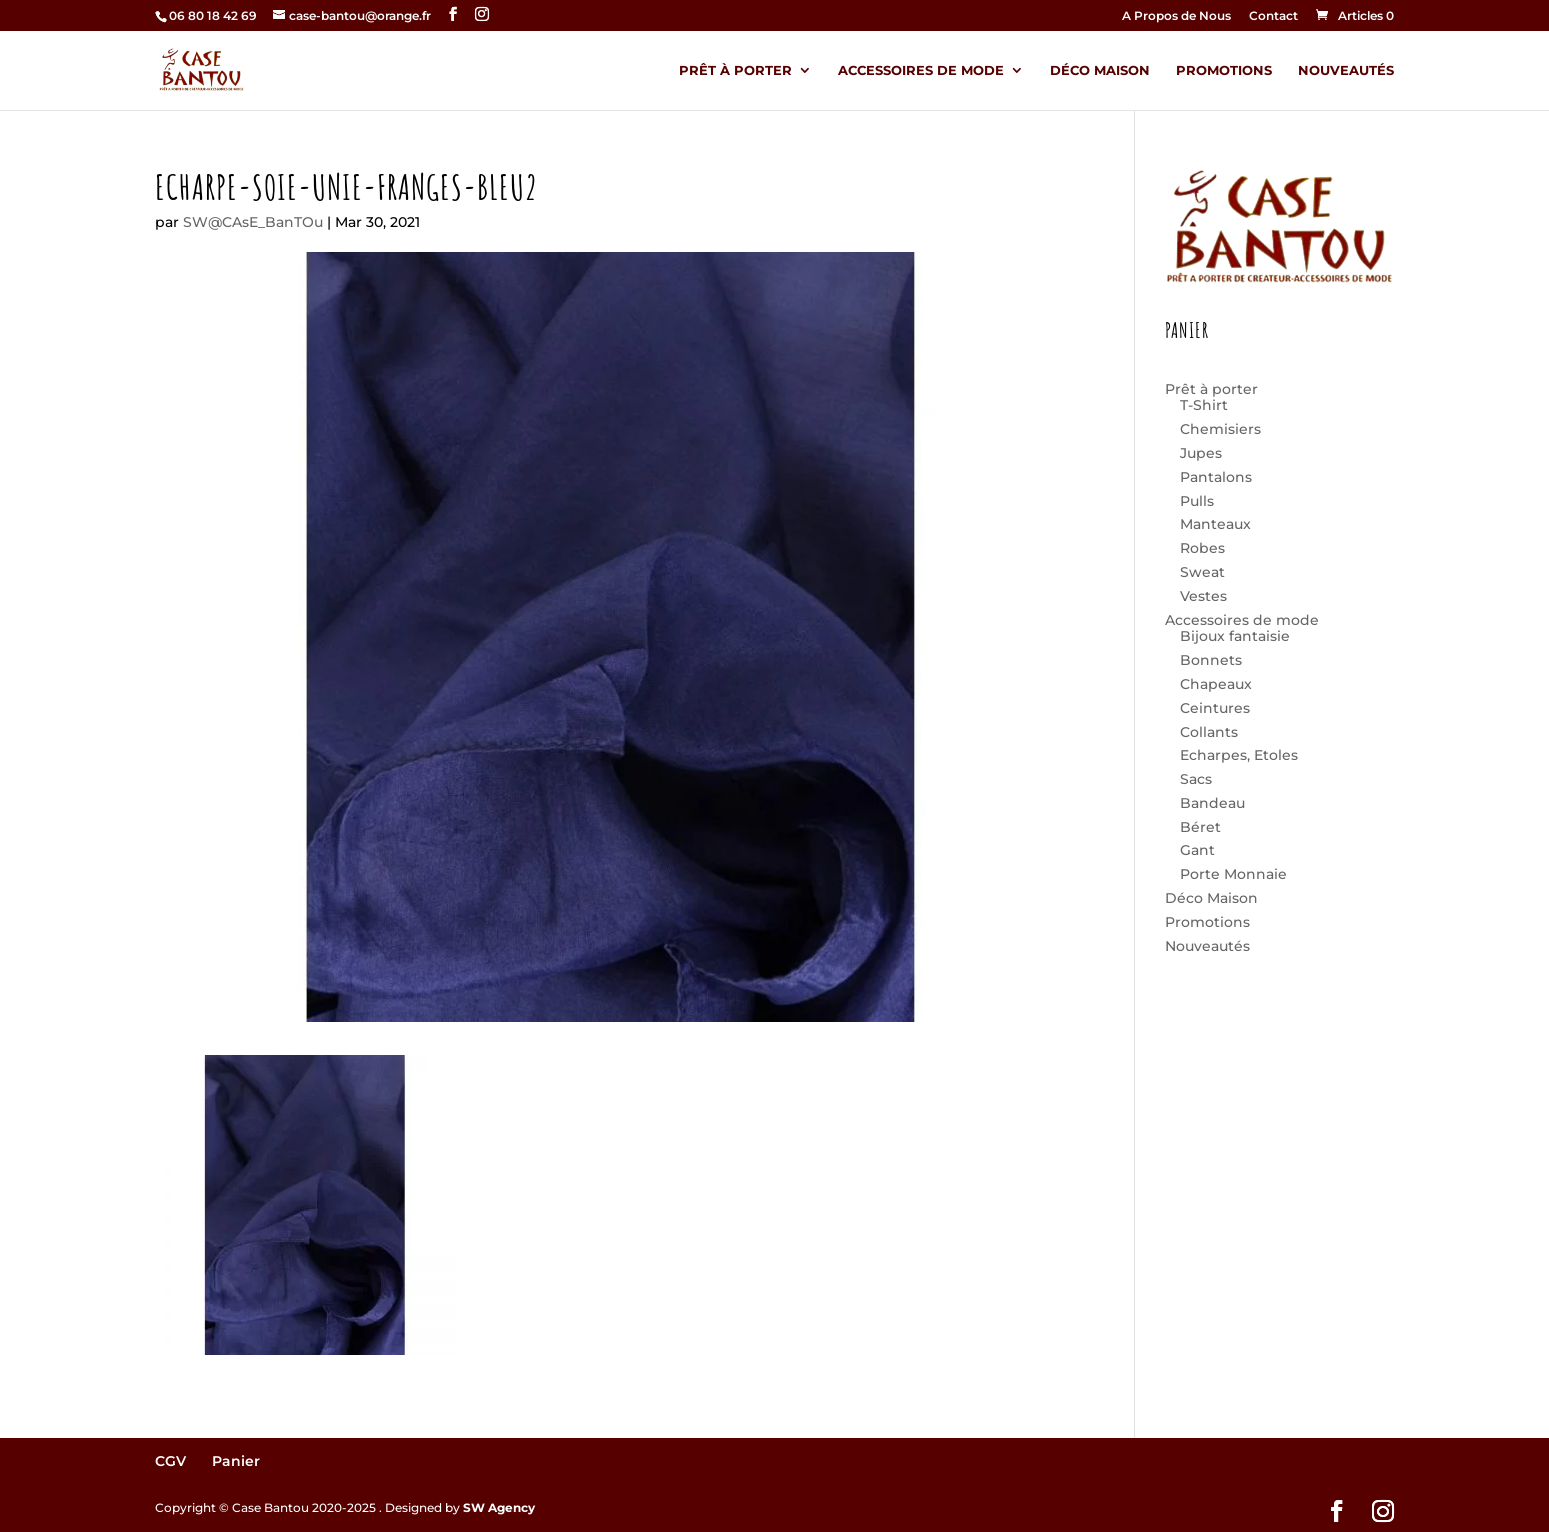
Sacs (1196, 779)
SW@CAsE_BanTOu (253, 222)
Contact (1273, 16)
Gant (1197, 850)
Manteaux (1215, 524)
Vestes (1203, 596)
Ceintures (1215, 708)
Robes (1202, 548)
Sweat (1202, 572)
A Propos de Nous (1176, 16)
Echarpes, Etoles (1239, 755)
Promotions (1224, 70)
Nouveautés (1346, 70)
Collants (1209, 732)
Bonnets (1211, 660)
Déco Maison (1100, 70)
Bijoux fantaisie (1235, 636)
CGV (170, 1461)
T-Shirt (1204, 405)
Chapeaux (1216, 684)
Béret (1200, 827)
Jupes (1201, 453)
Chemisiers (1220, 429)
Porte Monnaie (1233, 874)
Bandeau (1212, 803)
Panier (236, 1461)
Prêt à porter (735, 70)
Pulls (1197, 501)
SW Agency (499, 1507)
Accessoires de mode (921, 70)
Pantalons (1216, 477)
